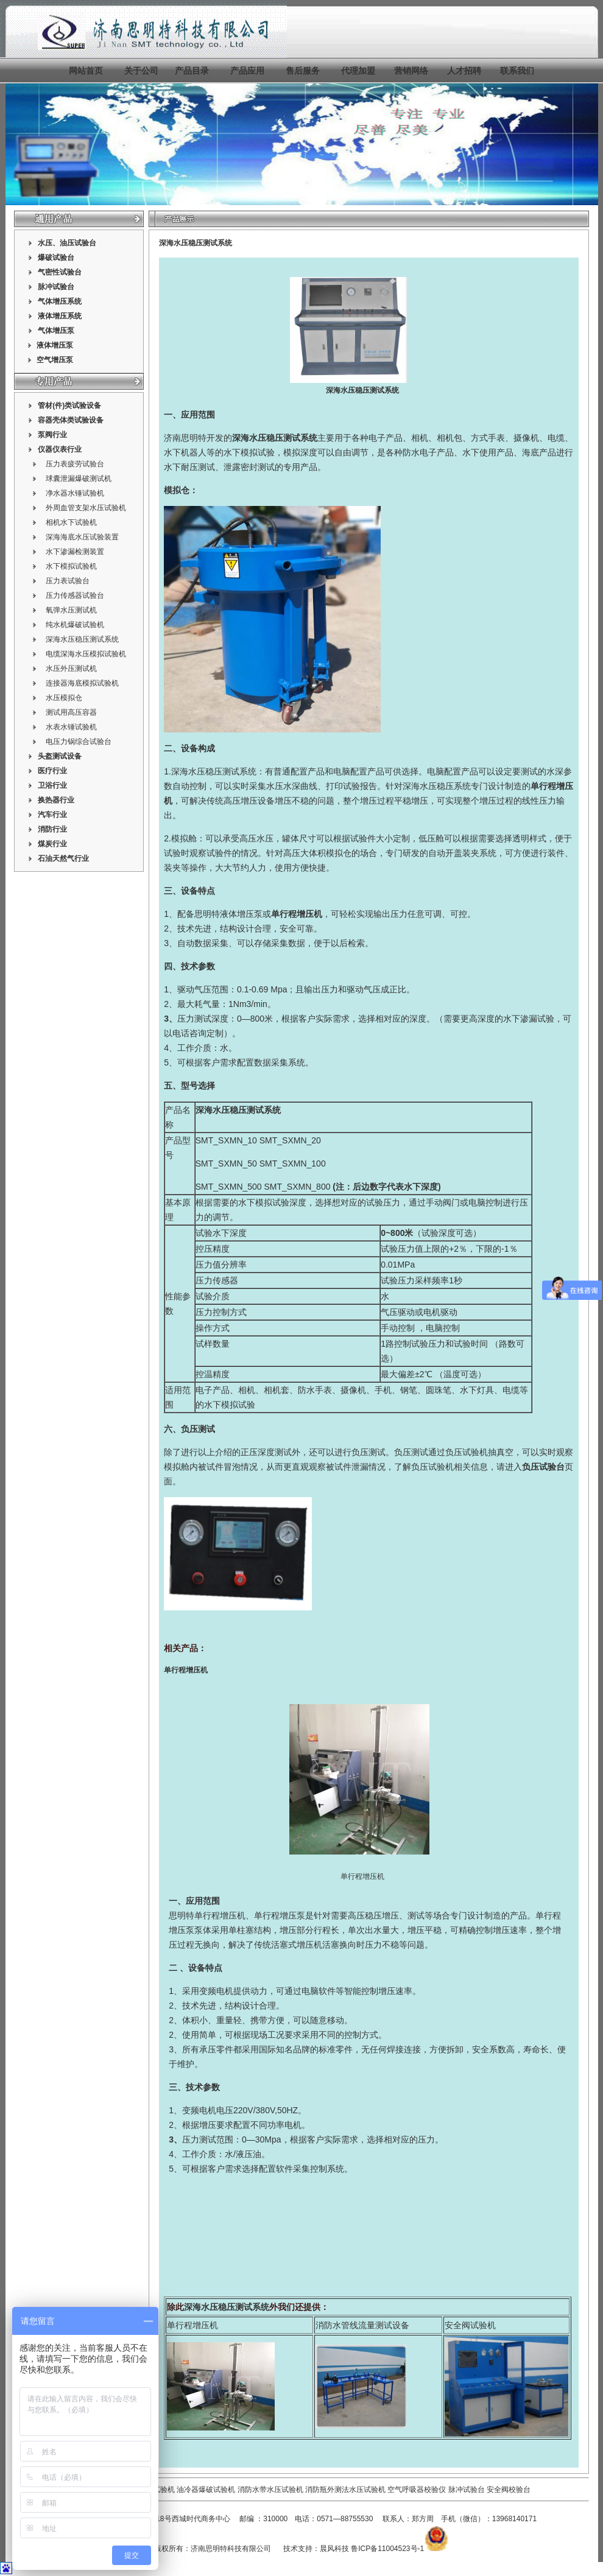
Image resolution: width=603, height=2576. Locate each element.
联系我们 (517, 70)
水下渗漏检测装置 (75, 551)
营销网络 (411, 70)
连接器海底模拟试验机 (82, 683)
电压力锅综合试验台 (78, 741)
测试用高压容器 (71, 712)
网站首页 (86, 70)
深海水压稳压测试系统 (82, 639)
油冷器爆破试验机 (206, 2489)
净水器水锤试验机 (75, 493)
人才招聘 (464, 70)
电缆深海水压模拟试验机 (86, 654)
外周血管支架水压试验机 (86, 508)
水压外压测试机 (71, 668)
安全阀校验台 (509, 2489)
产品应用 (247, 70)
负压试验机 (466, 1452)
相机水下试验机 (71, 522)
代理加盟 (358, 70)
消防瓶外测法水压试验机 (345, 2489)
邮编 (246, 2519)
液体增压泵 (241, 914)
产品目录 (192, 70)
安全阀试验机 (470, 2325)
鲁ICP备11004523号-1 (387, 2548)
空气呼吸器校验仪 (416, 2489)
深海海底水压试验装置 (82, 537)
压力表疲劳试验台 (75, 464)
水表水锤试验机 (71, 727)
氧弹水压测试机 (71, 610)
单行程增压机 (362, 1876)
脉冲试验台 (467, 2489)
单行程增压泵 (279, 1915)
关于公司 (141, 70)
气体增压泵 (56, 330)
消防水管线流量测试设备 (362, 2325)
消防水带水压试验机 (270, 2489)
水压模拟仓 (64, 697)
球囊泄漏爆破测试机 (78, 478)
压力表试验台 (68, 581)
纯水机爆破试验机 (75, 624)
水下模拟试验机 (71, 566)
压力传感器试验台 (75, 595)
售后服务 (303, 70)
